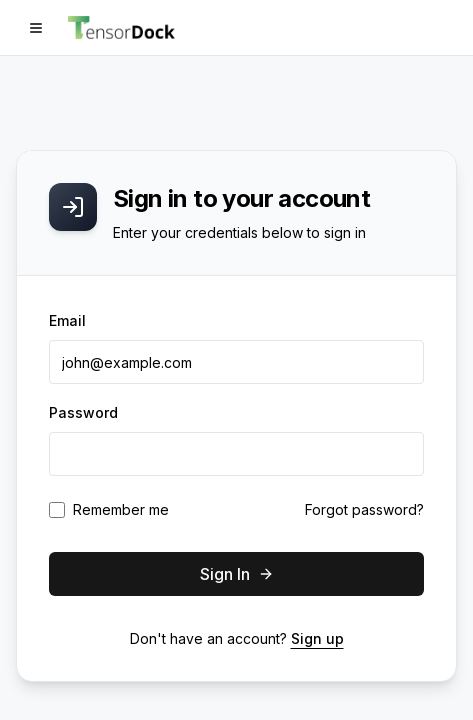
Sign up (317, 638)
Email (67, 320)
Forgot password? (364, 509)
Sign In (237, 574)
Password (83, 412)
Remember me (121, 509)
